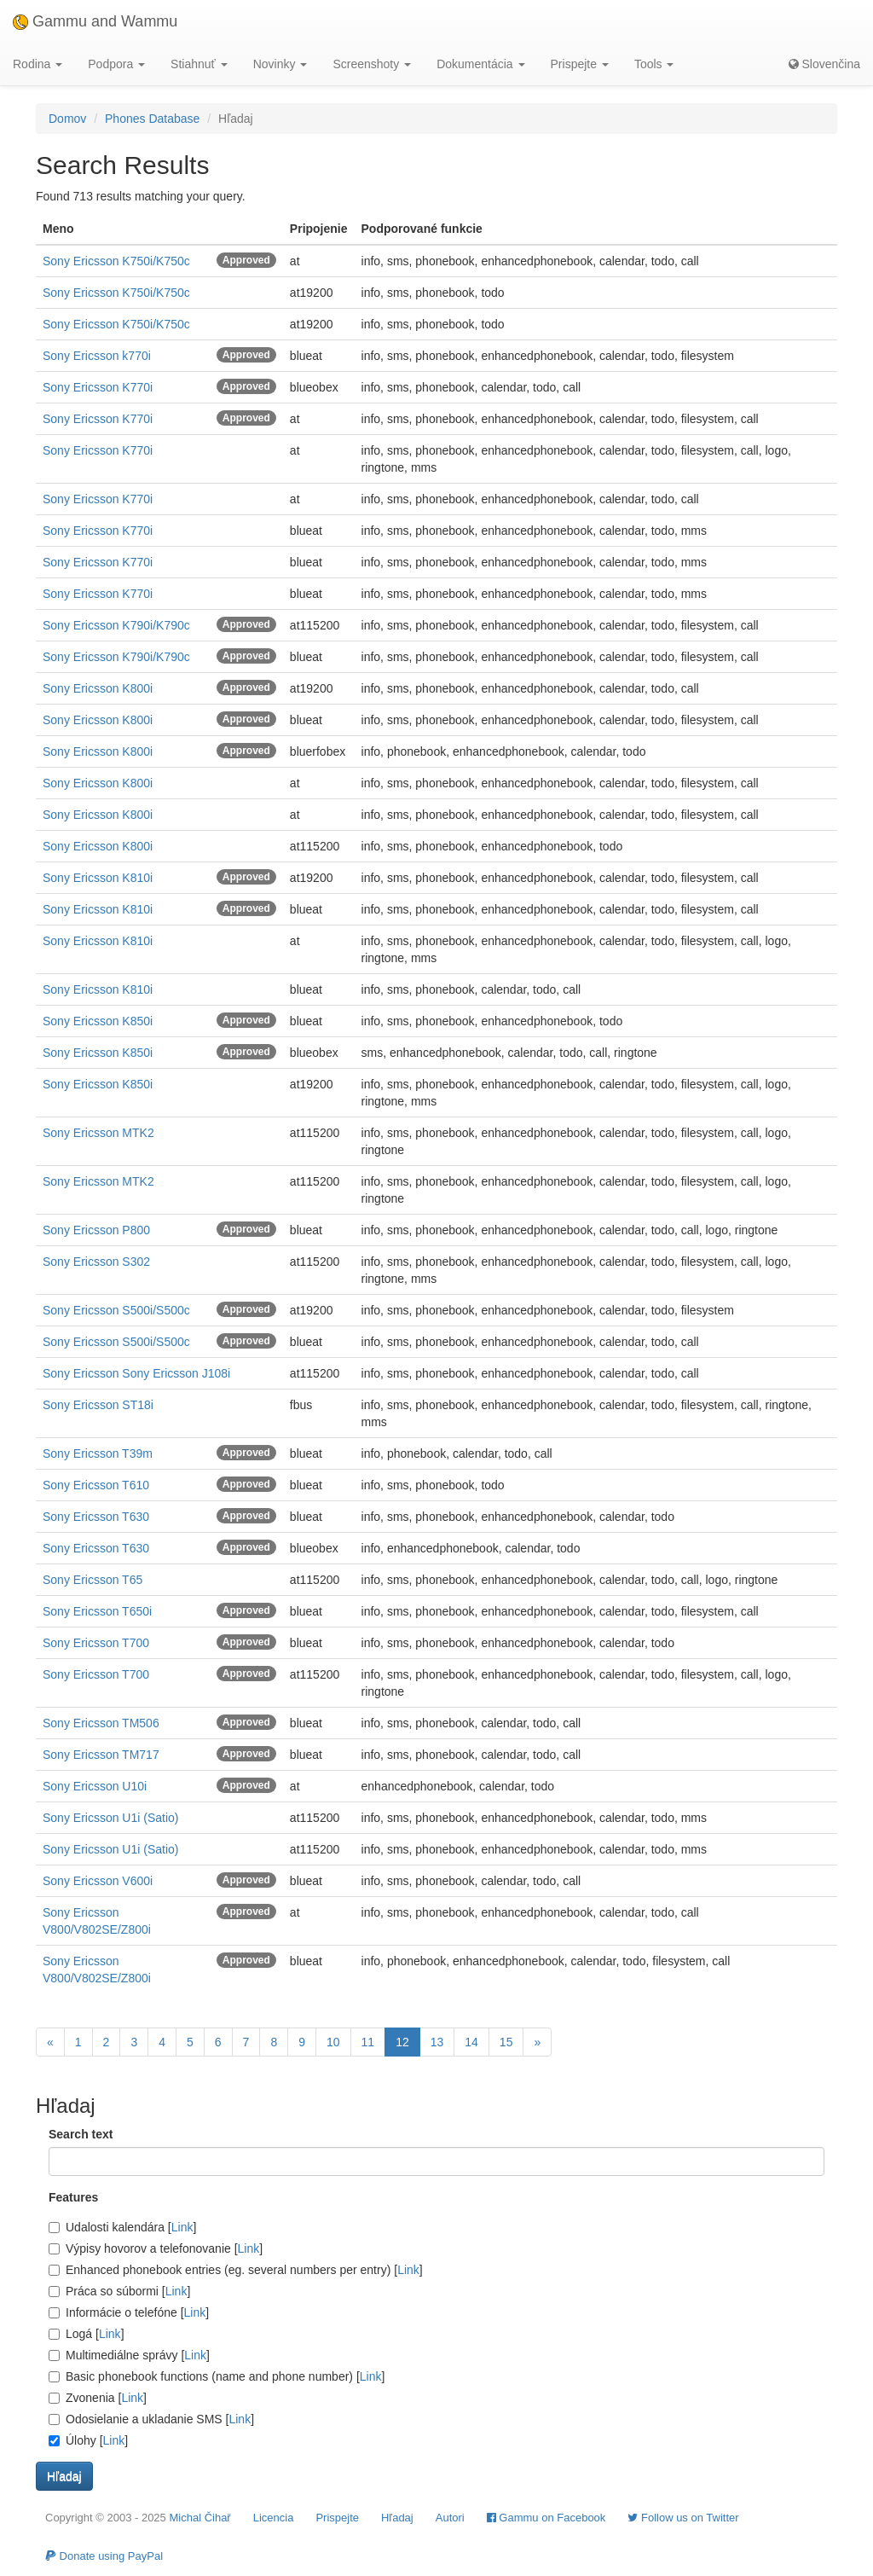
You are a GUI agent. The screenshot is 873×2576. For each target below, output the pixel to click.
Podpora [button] (116, 64)
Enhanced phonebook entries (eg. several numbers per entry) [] (236, 2270)
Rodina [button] (37, 64)
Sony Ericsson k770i (97, 356)
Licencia (273, 2517)
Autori (450, 2517)
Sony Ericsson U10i (95, 1786)
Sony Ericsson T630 (96, 1516)
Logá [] (86, 2334)
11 (368, 2042)
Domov (67, 118)
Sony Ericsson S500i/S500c (116, 1310)
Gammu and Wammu (95, 21)
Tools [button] (654, 64)
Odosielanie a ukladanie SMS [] (151, 2419)
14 (471, 2042)
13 (437, 2042)
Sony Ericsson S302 (96, 1261)
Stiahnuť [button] (199, 64)
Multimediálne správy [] (129, 2355)
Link (182, 2227)
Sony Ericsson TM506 (101, 1723)
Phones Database (152, 118)
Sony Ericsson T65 (92, 1580)
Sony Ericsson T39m (98, 1453)
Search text (81, 2134)
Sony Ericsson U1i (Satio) (111, 1818)
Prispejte (337, 2517)
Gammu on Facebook (546, 2517)
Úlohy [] (88, 2440)
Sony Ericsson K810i (98, 878)
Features (73, 2197)
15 (506, 2042)
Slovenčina (824, 64)
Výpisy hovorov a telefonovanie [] (156, 2248)
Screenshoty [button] (371, 64)
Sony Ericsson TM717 (101, 1754)
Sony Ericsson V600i (98, 1881)
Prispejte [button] (580, 64)
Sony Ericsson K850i (98, 1021)
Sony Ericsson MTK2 (98, 1133)
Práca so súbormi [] (119, 2291)
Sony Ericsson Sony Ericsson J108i (136, 1373)
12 (402, 2042)
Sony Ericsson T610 (96, 1485)
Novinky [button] (280, 64)
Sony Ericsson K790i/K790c (116, 625)
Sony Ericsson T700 (96, 1643)
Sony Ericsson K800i (98, 688)
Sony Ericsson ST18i (98, 1405)
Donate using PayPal (104, 2556)
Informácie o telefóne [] (129, 2312)
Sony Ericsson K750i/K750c (116, 261)
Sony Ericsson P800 (96, 1230)
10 (333, 2042)
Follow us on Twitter (682, 2517)
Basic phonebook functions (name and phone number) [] (216, 2376)
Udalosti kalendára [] (122, 2227)
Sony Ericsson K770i (98, 387)
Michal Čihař (199, 2517)
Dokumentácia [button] (480, 64)
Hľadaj (397, 2517)
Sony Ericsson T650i (97, 1611)
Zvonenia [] (98, 2398)
